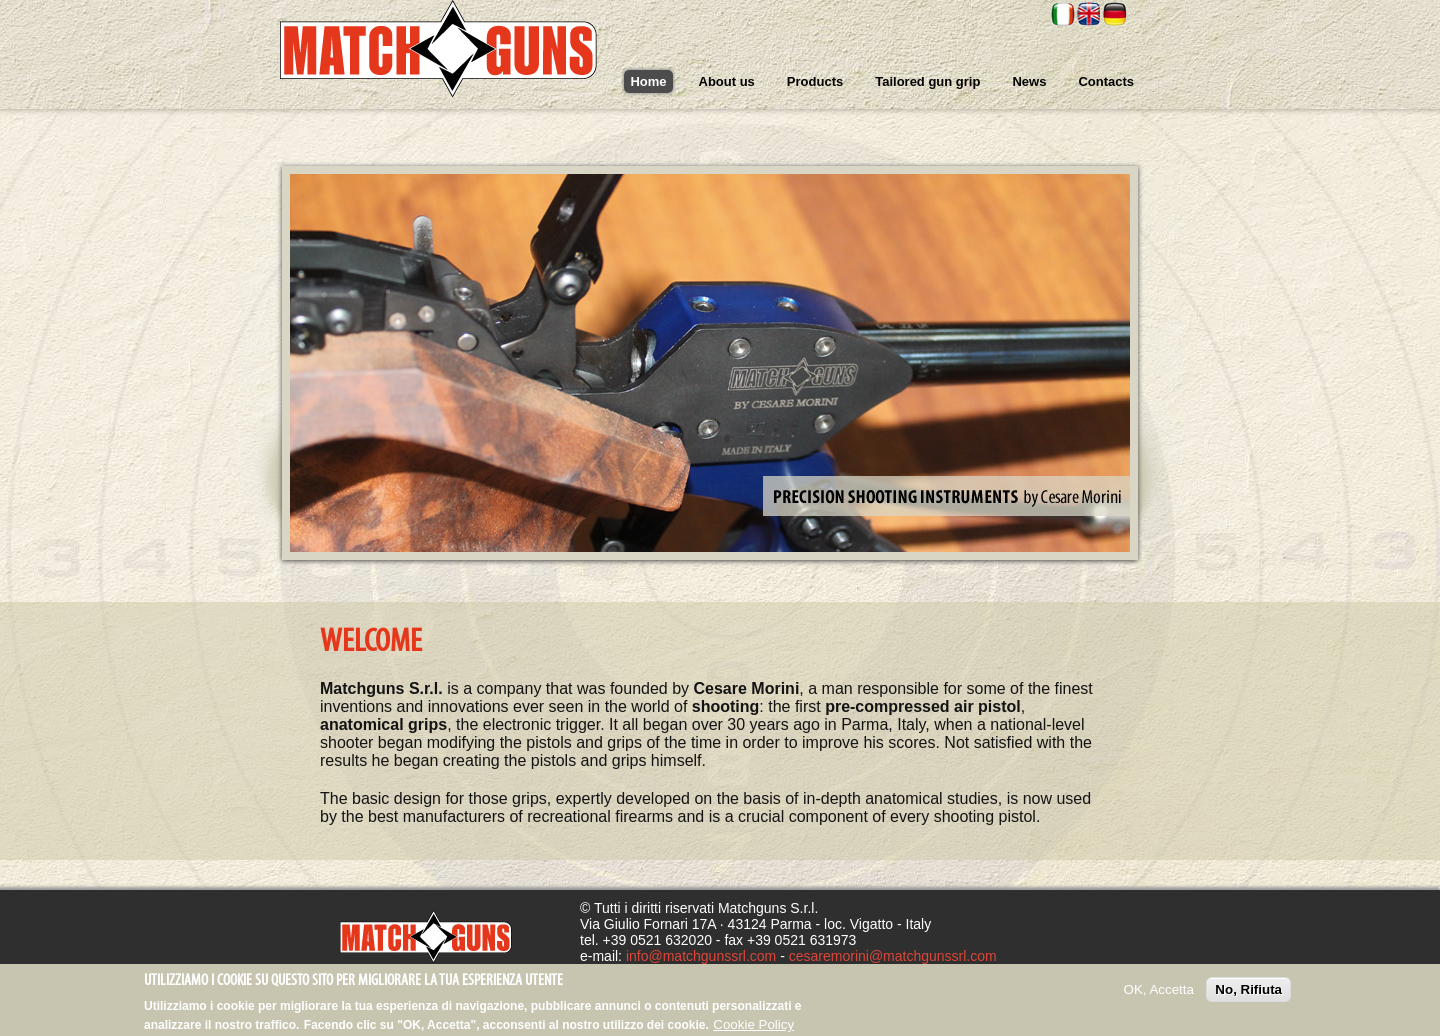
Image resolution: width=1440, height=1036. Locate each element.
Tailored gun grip (927, 81)
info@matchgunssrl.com (701, 956)
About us (727, 81)
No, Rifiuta (1248, 994)
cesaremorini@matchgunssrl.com (893, 956)
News (1029, 81)
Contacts (1106, 81)
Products (815, 81)
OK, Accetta (1159, 994)
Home (648, 81)
